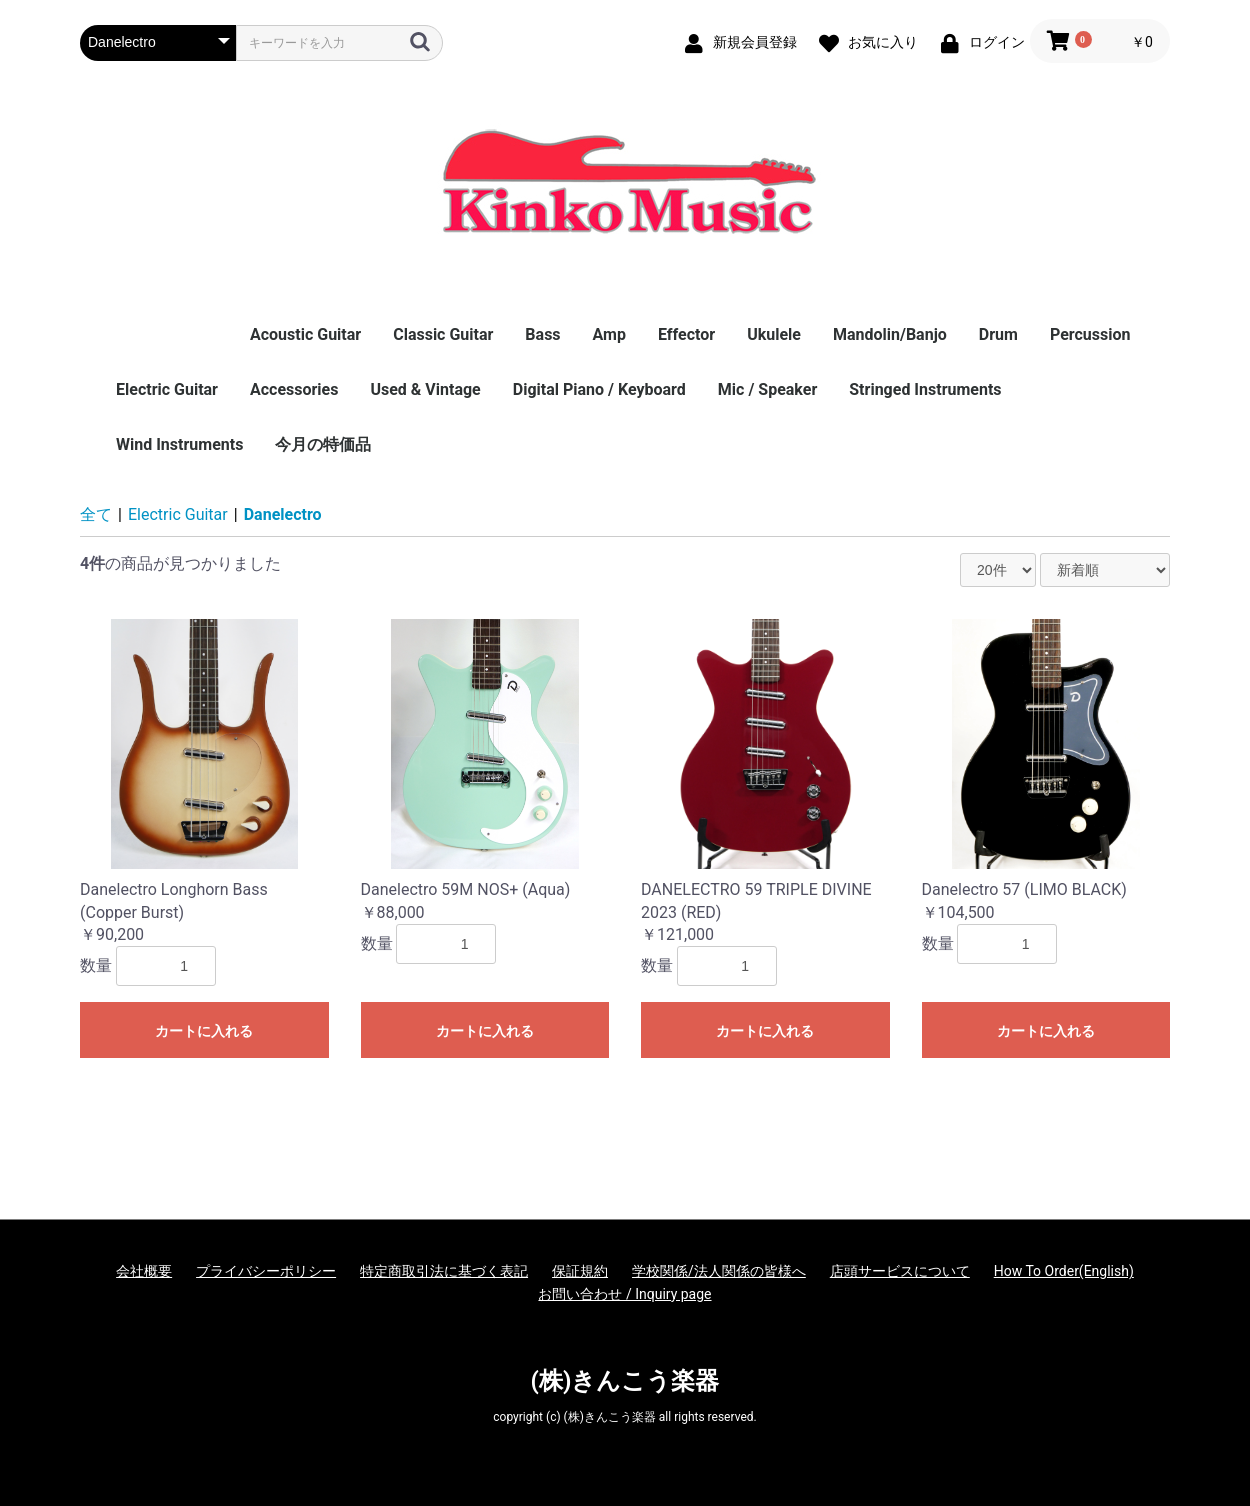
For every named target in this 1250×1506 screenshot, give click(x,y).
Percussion (1090, 334)
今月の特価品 (323, 444)
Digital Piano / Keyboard (599, 389)
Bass (542, 334)
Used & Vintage (425, 389)
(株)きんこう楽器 (625, 1381)
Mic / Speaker (767, 389)
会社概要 (144, 1271)
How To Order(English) (1064, 1271)
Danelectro (283, 514)
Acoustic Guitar (305, 334)
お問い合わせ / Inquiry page (624, 1294)
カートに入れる (204, 1031)
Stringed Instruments (925, 389)
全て (96, 514)
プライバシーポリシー (266, 1271)
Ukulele (774, 334)
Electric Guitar (167, 389)
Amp (609, 334)
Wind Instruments (179, 444)
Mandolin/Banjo (890, 334)
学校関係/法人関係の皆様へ (719, 1271)
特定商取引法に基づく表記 (444, 1271)
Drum (998, 334)
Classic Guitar (443, 334)
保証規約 (580, 1271)
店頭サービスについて (900, 1271)
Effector (686, 334)
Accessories (294, 389)
